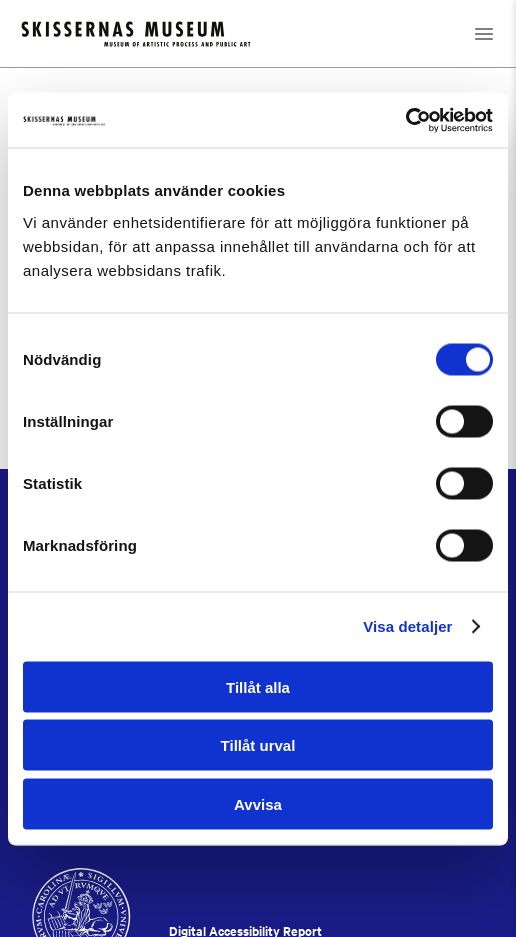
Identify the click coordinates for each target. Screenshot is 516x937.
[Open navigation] (484, 33)
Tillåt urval (258, 745)
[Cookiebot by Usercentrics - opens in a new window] (405, 120)
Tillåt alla (258, 686)
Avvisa (258, 803)
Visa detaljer (407, 626)
